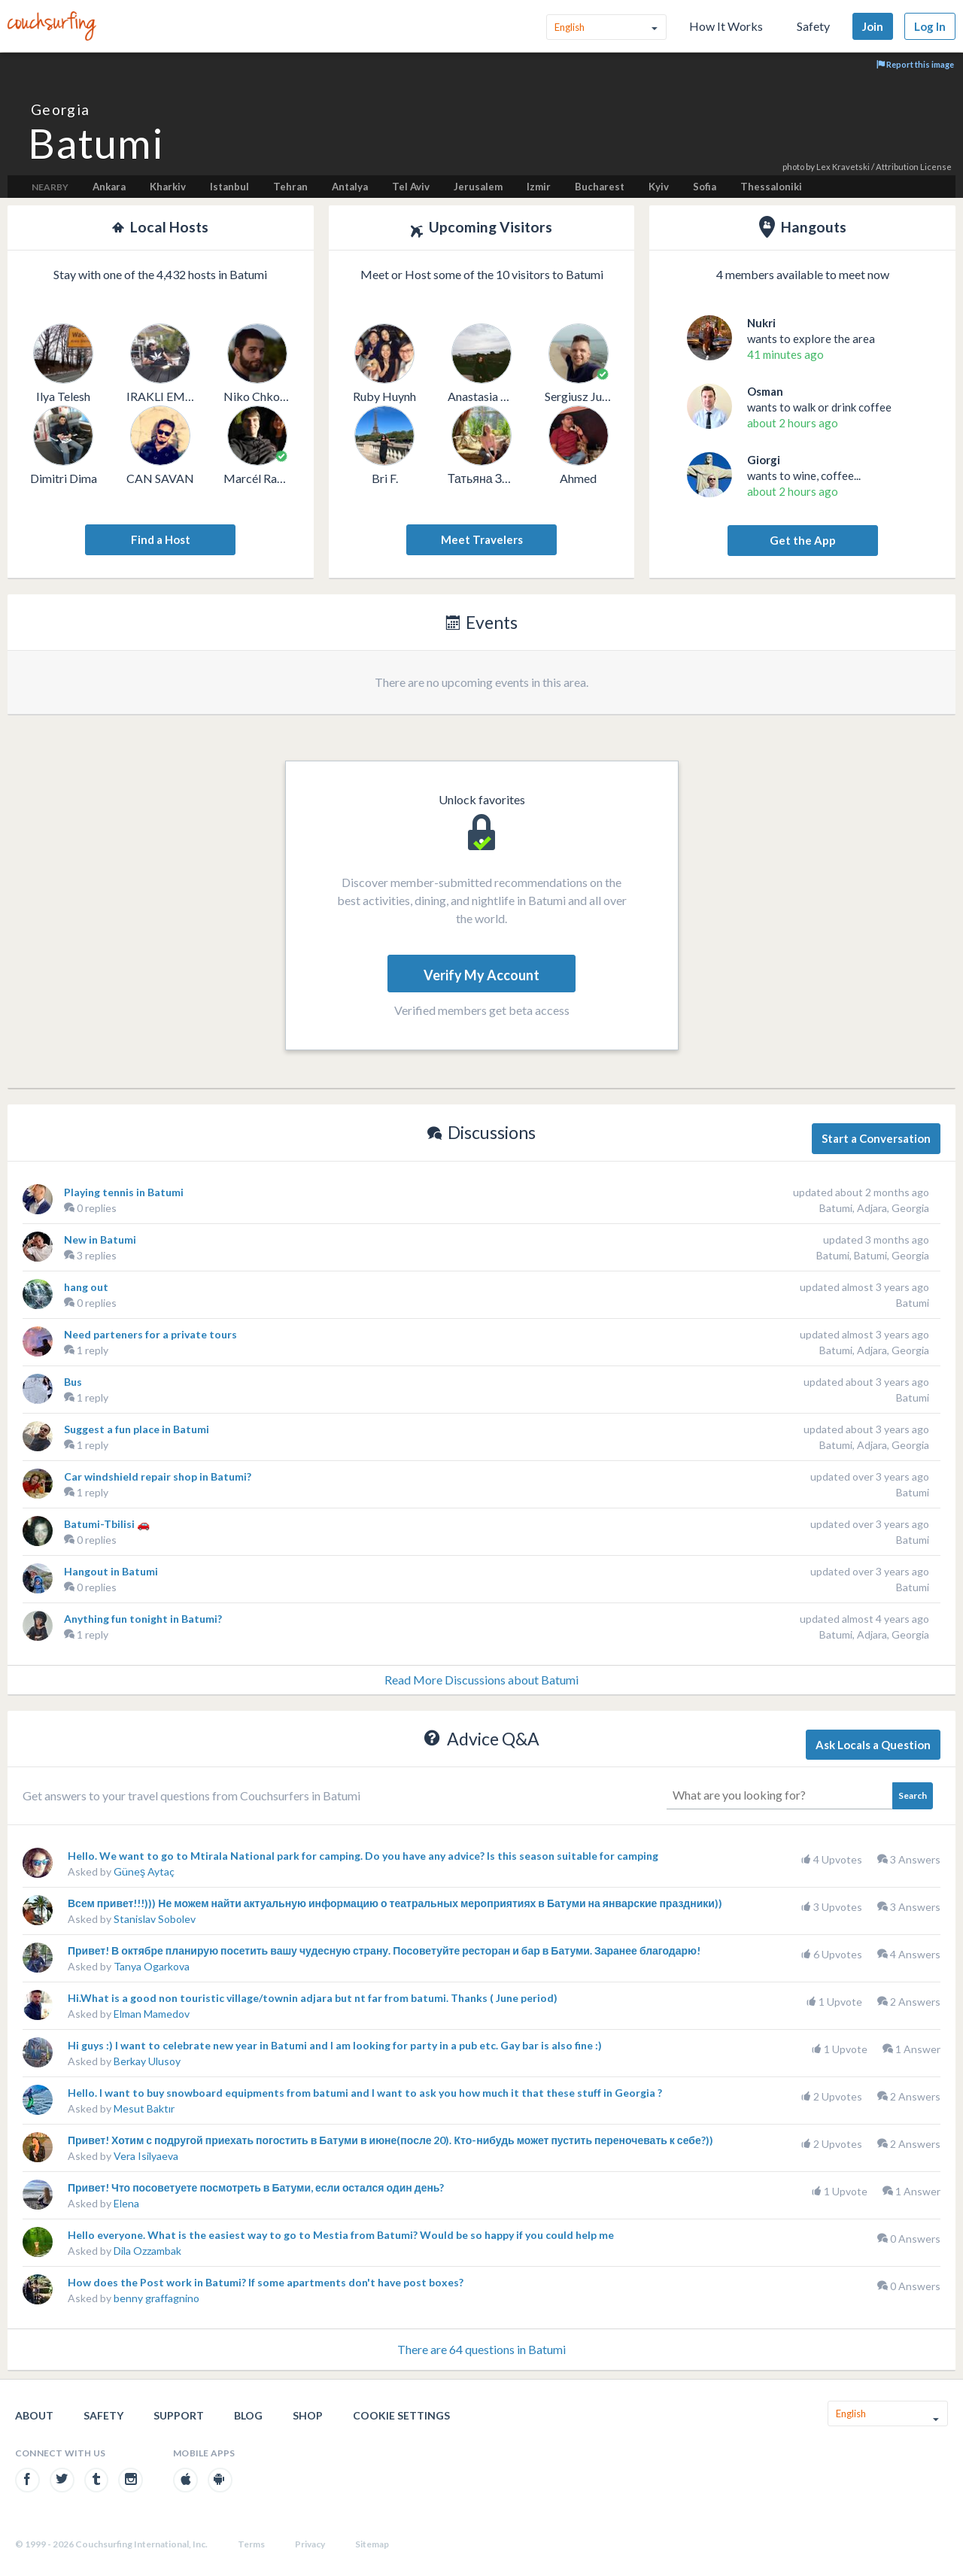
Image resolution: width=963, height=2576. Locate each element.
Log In (930, 26)
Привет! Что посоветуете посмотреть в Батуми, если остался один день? (256, 2187)
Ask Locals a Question (873, 1744)
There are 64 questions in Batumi (481, 2349)
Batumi (912, 1302)
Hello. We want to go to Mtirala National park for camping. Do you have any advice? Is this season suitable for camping (363, 1855)
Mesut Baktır (144, 2108)
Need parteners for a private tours (150, 1334)
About (34, 2415)
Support (178, 2415)
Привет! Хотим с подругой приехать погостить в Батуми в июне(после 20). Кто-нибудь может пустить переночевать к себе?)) (390, 2140)
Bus (73, 1381)
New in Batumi (100, 1239)
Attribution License (914, 167)
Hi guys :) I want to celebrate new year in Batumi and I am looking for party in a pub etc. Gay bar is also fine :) (335, 2045)
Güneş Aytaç (144, 1871)
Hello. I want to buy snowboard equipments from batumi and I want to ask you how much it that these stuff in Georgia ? (365, 2092)
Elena (126, 2203)
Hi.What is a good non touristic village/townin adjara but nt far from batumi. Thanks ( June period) (312, 1997)
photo (793, 167)
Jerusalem (478, 187)
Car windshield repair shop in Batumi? (157, 1476)
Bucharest (599, 187)
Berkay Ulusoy (147, 2061)
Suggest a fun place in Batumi (136, 1429)
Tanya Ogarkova (152, 1966)
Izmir (539, 187)
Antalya (350, 187)
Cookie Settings (401, 2415)
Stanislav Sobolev (155, 1918)
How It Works (726, 26)
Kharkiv (168, 187)
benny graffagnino (156, 2298)
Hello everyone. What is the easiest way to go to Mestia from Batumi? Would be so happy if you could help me (341, 2234)
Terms (251, 2544)
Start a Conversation (876, 1138)
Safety (813, 26)
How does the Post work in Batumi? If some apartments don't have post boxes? (265, 2282)
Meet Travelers (482, 539)
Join (872, 26)
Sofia (704, 187)
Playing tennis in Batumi (124, 1192)
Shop (308, 2415)
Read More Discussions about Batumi (481, 1679)
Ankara (109, 187)
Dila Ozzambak (147, 2250)
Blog (248, 2415)
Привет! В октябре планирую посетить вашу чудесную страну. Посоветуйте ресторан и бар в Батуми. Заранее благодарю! (384, 1950)
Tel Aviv (411, 187)
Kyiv (659, 187)
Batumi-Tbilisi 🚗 (107, 1523)
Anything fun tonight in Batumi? (143, 1618)
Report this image (915, 64)
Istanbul (229, 187)
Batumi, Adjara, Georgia (874, 1207)
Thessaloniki (771, 187)
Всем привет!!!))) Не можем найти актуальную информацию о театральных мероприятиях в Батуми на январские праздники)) (395, 1903)
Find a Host (160, 539)
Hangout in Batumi (111, 1571)
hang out (86, 1286)
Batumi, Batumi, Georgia (872, 1255)
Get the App (803, 540)
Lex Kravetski (843, 167)
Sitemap (372, 2544)
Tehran (290, 187)
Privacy (310, 2544)
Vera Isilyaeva (146, 2155)
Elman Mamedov (152, 2013)
